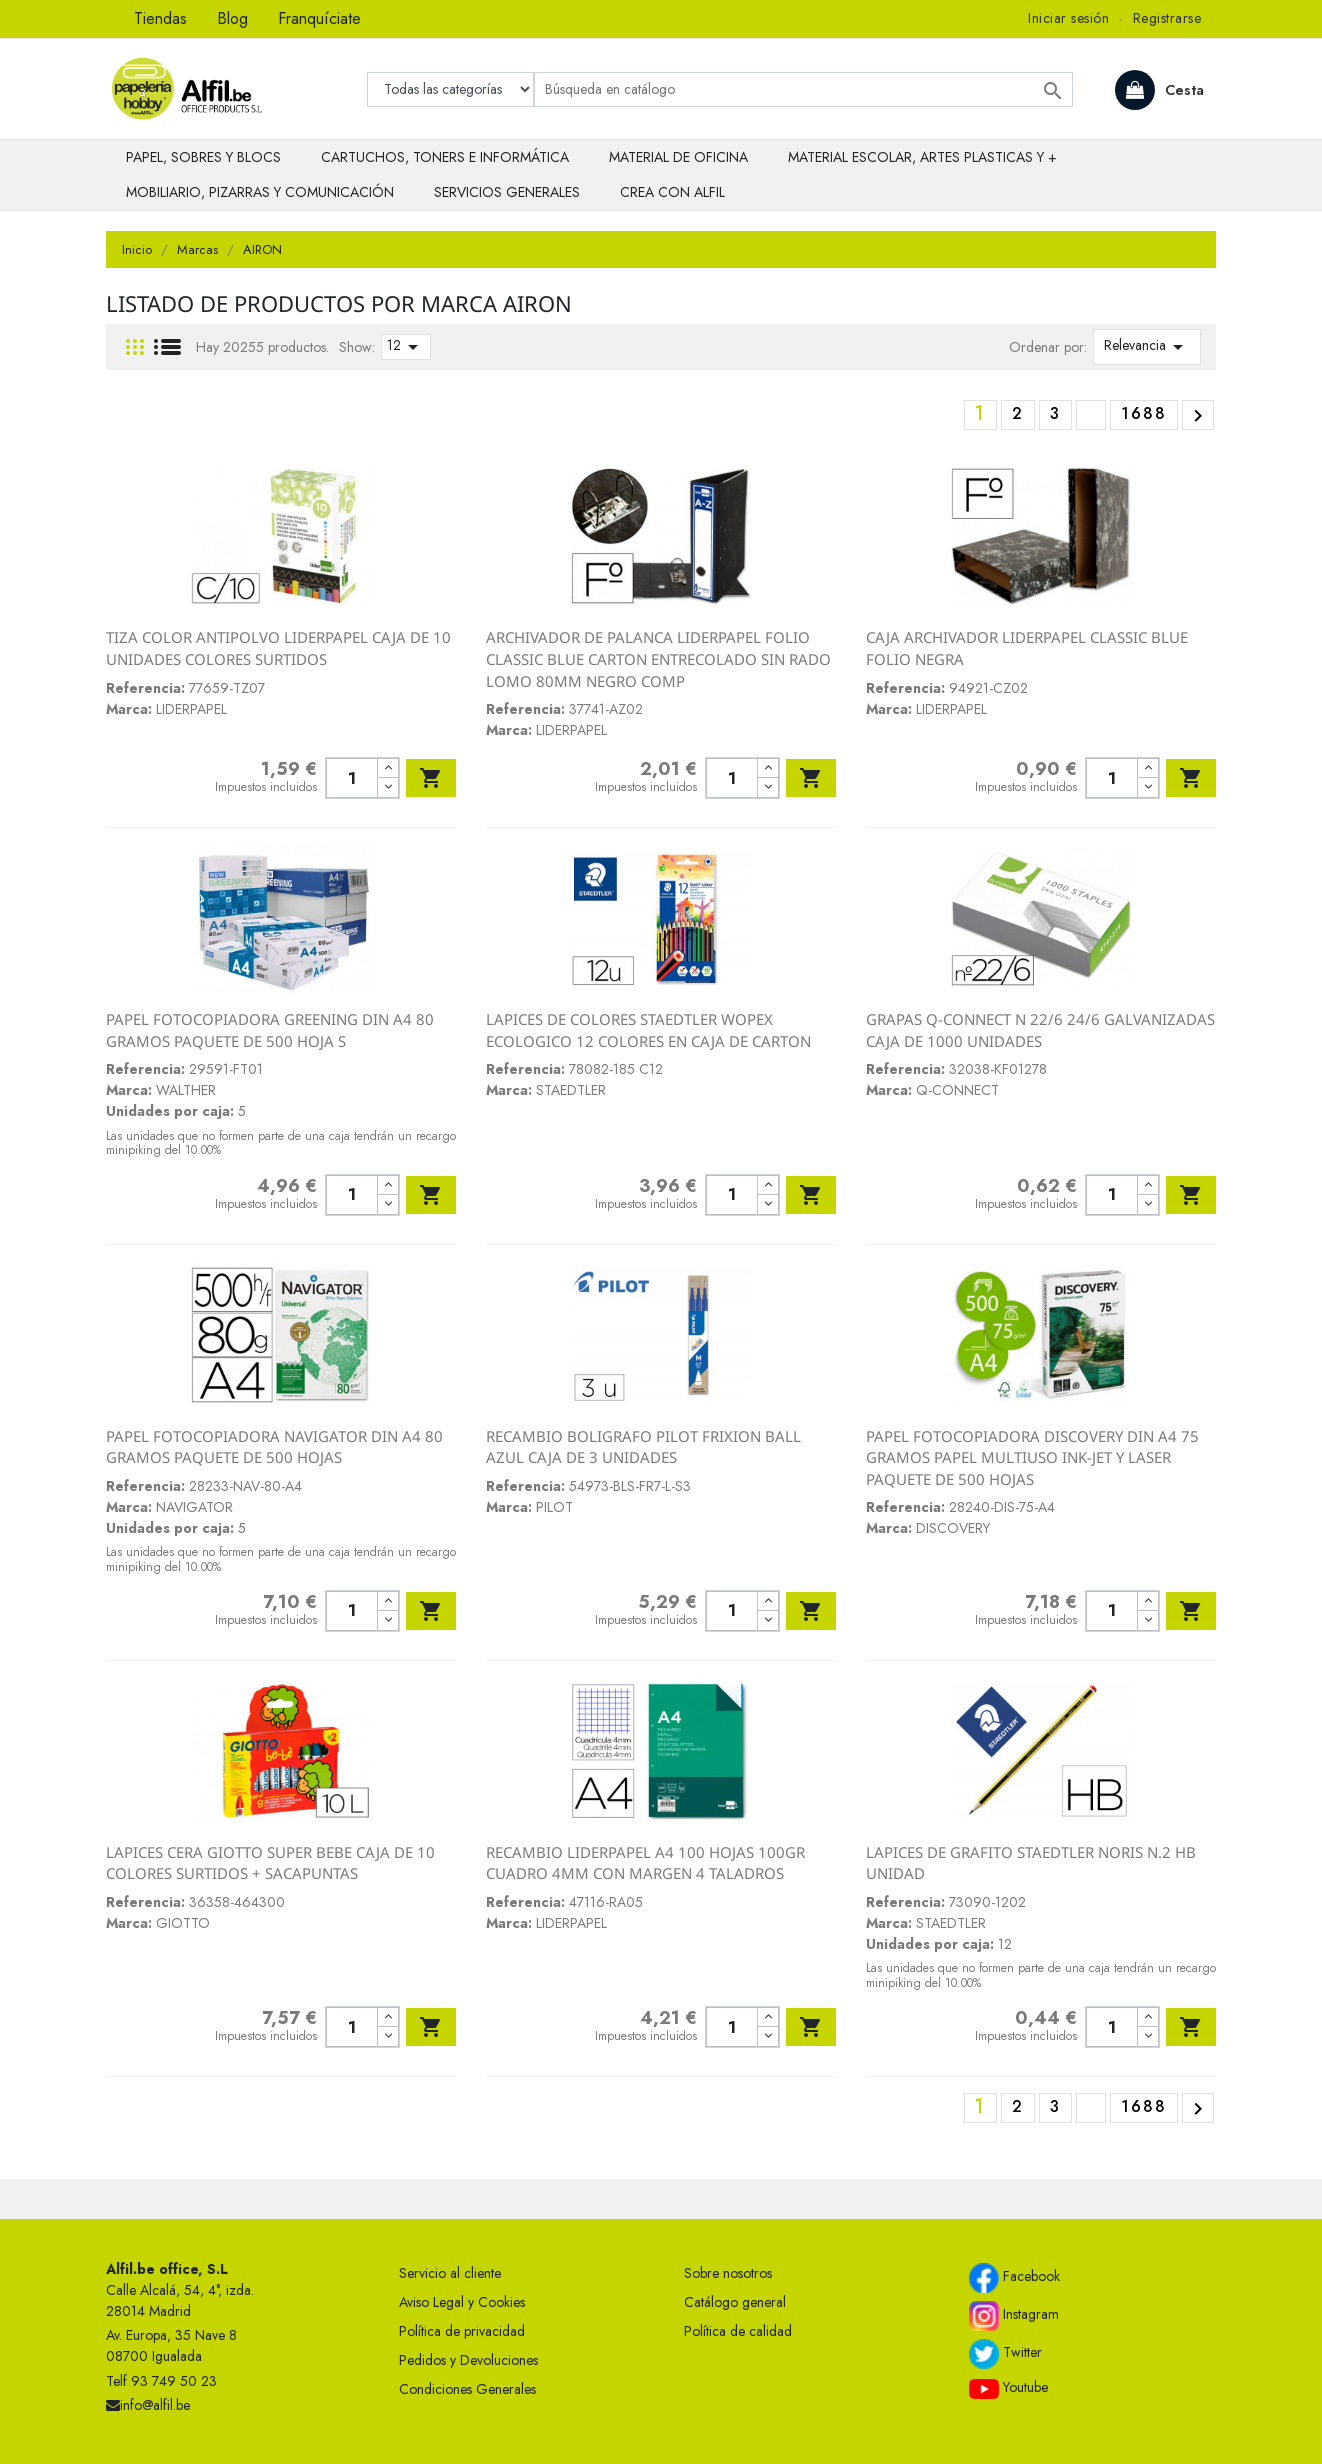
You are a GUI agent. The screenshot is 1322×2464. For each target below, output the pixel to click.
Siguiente (1198, 416)
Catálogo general (735, 2302)
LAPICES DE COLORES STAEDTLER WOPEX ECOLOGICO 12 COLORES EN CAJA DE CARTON (648, 1030)
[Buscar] (803, 89)
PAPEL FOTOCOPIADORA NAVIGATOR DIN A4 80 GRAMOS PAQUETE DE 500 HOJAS (274, 1447)
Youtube (1008, 2388)
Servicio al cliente (450, 2273)
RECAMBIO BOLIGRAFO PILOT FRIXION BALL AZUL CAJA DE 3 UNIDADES (643, 1447)
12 (406, 347)
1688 (1144, 413)
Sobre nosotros (728, 2273)
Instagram (1014, 2316)
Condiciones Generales (467, 2389)
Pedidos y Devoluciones (468, 2360)
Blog (232, 18)
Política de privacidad (462, 2331)
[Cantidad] (351, 778)
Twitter (1005, 2354)
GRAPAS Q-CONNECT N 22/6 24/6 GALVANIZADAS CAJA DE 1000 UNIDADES (1040, 1030)
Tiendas (160, 18)
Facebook (1014, 2278)
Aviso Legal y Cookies (462, 2302)
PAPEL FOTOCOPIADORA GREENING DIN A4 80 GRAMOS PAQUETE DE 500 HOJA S (270, 1030)
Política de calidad (738, 2331)
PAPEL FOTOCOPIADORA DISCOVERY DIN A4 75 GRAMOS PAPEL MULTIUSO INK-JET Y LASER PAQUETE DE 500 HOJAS (1032, 1457)
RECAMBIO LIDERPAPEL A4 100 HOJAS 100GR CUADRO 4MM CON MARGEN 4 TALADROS (645, 1863)
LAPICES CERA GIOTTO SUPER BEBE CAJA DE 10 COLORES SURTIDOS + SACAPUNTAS (270, 1863)
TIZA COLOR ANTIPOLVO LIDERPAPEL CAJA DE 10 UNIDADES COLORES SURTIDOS (278, 648)
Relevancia (1147, 347)
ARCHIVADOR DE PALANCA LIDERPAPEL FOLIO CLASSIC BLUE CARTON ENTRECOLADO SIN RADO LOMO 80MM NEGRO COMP (658, 658)
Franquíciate (319, 18)
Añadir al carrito (431, 778)
